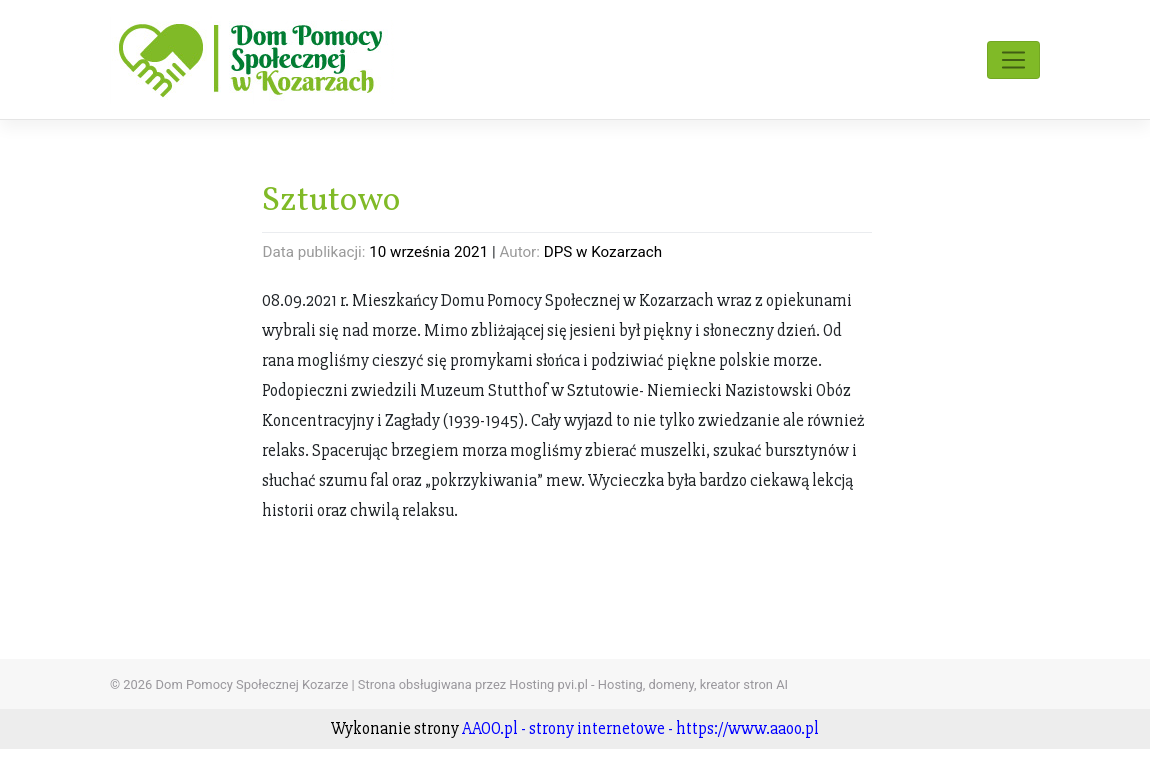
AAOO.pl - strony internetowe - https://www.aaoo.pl (640, 728)
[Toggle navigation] (1013, 60)
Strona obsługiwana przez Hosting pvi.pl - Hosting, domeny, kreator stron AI (573, 684)
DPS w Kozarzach (603, 252)
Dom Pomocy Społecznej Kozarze (252, 684)
